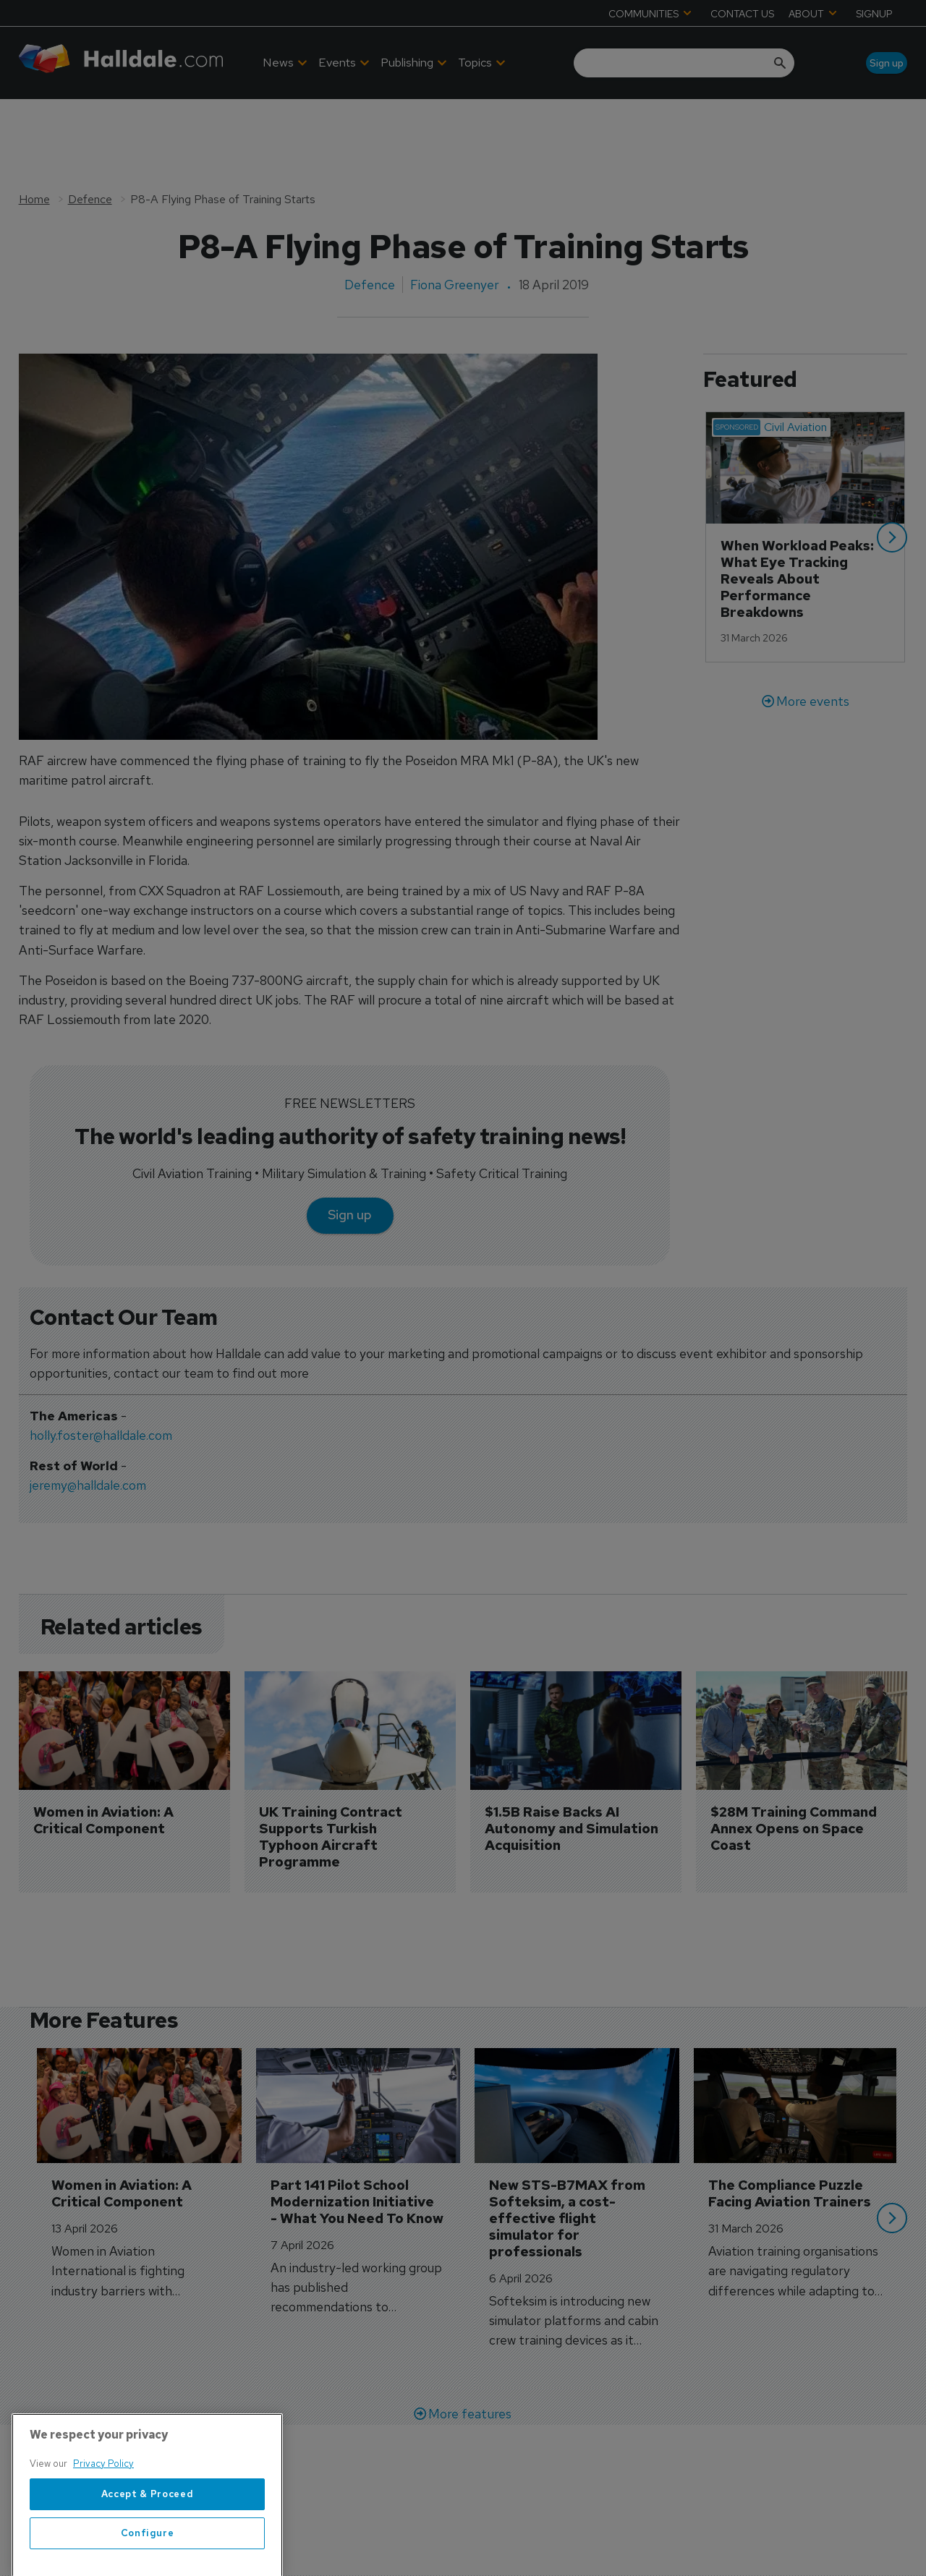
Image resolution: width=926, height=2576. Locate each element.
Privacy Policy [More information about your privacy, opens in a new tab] (103, 2512)
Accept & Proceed (147, 2542)
